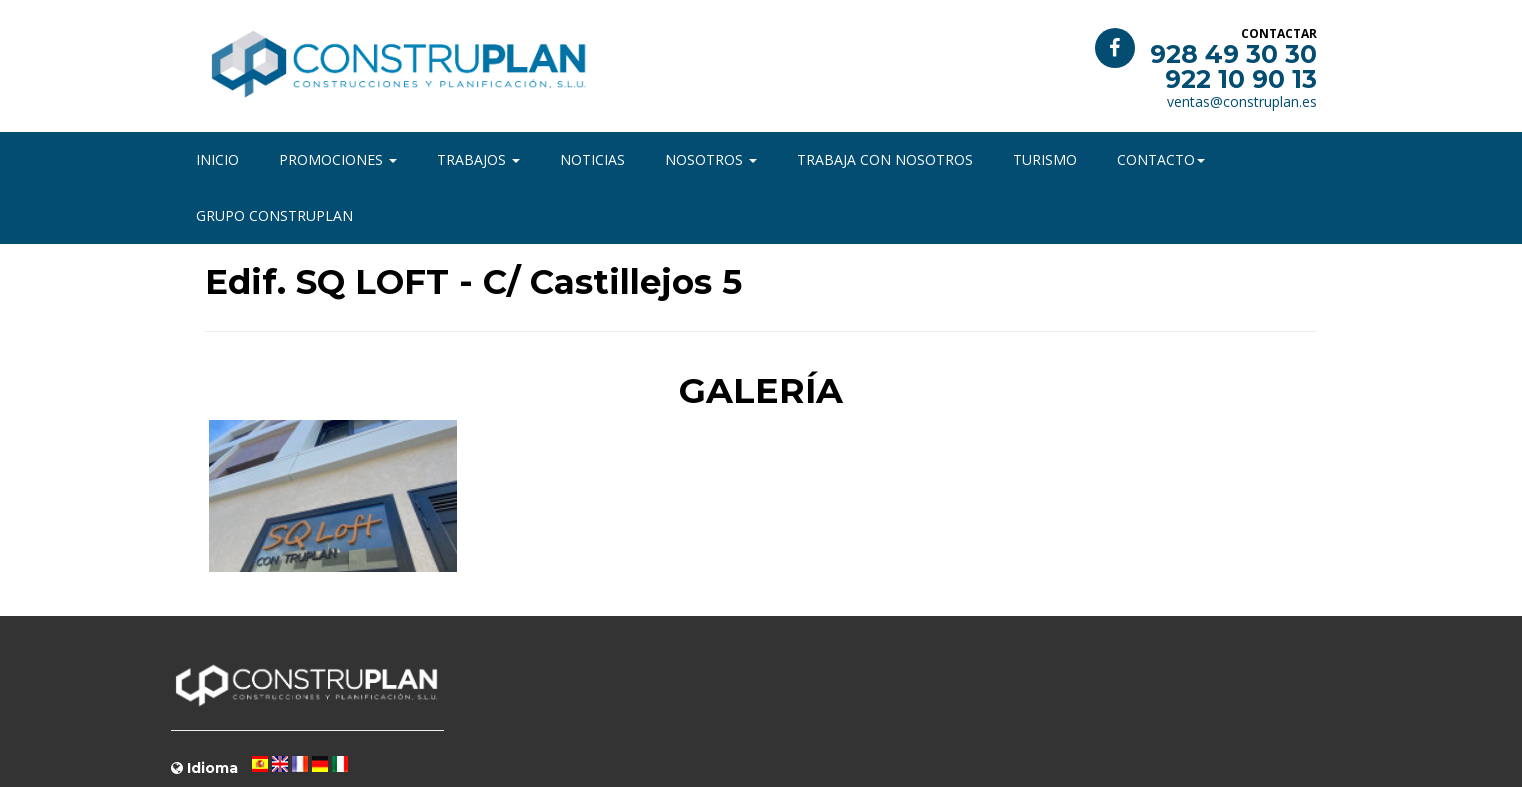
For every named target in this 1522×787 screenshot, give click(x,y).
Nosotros (711, 159)
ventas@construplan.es (1242, 101)
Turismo (1045, 159)
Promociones (338, 159)
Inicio (217, 159)
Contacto (1161, 159)
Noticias (592, 159)
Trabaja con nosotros (885, 159)
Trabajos (478, 159)
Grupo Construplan (274, 215)
